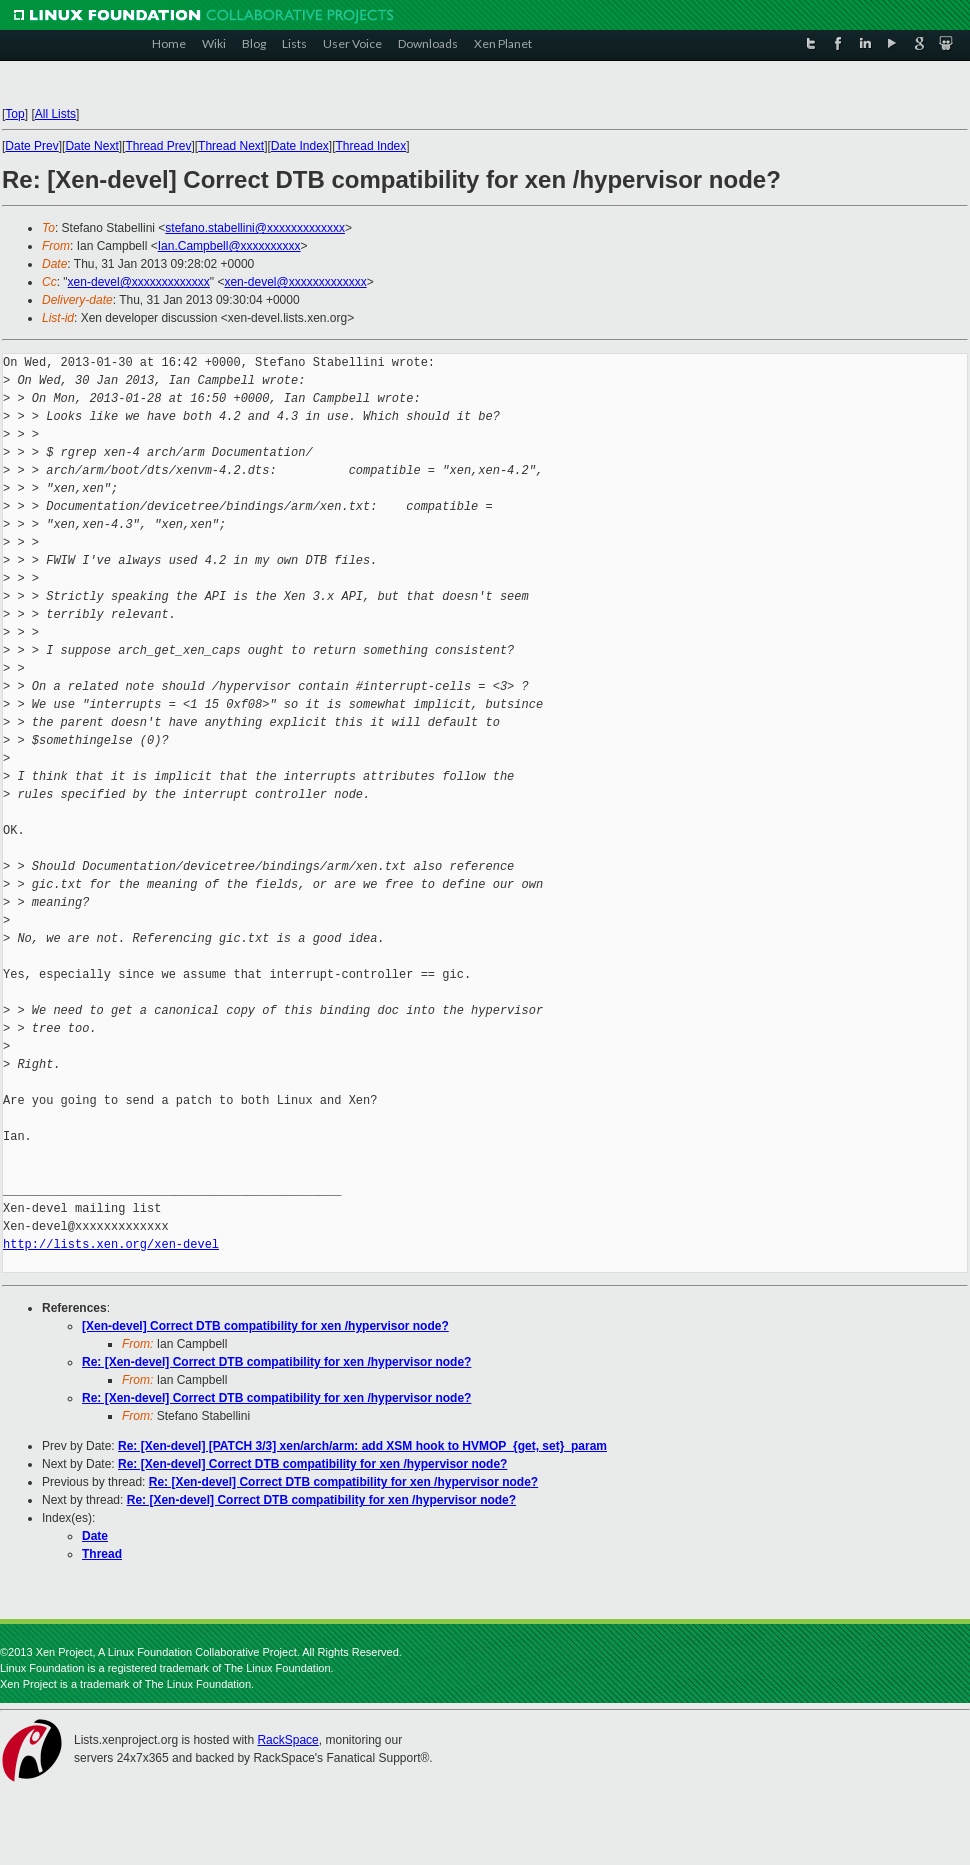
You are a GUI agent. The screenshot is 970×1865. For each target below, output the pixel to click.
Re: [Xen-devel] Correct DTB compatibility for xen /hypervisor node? (276, 1362)
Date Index (300, 146)
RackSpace (287, 1740)
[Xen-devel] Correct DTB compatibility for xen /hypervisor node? (265, 1326)
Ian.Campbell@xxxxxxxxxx (229, 246)
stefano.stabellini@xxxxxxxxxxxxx (255, 228)
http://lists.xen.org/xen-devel (111, 1244)
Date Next (91, 146)
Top (14, 114)
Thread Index (371, 146)
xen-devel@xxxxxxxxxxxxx (139, 282)
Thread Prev (158, 146)
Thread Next (231, 146)
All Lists (55, 114)
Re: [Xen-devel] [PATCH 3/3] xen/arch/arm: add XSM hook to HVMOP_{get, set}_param (362, 1446)
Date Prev (31, 146)
